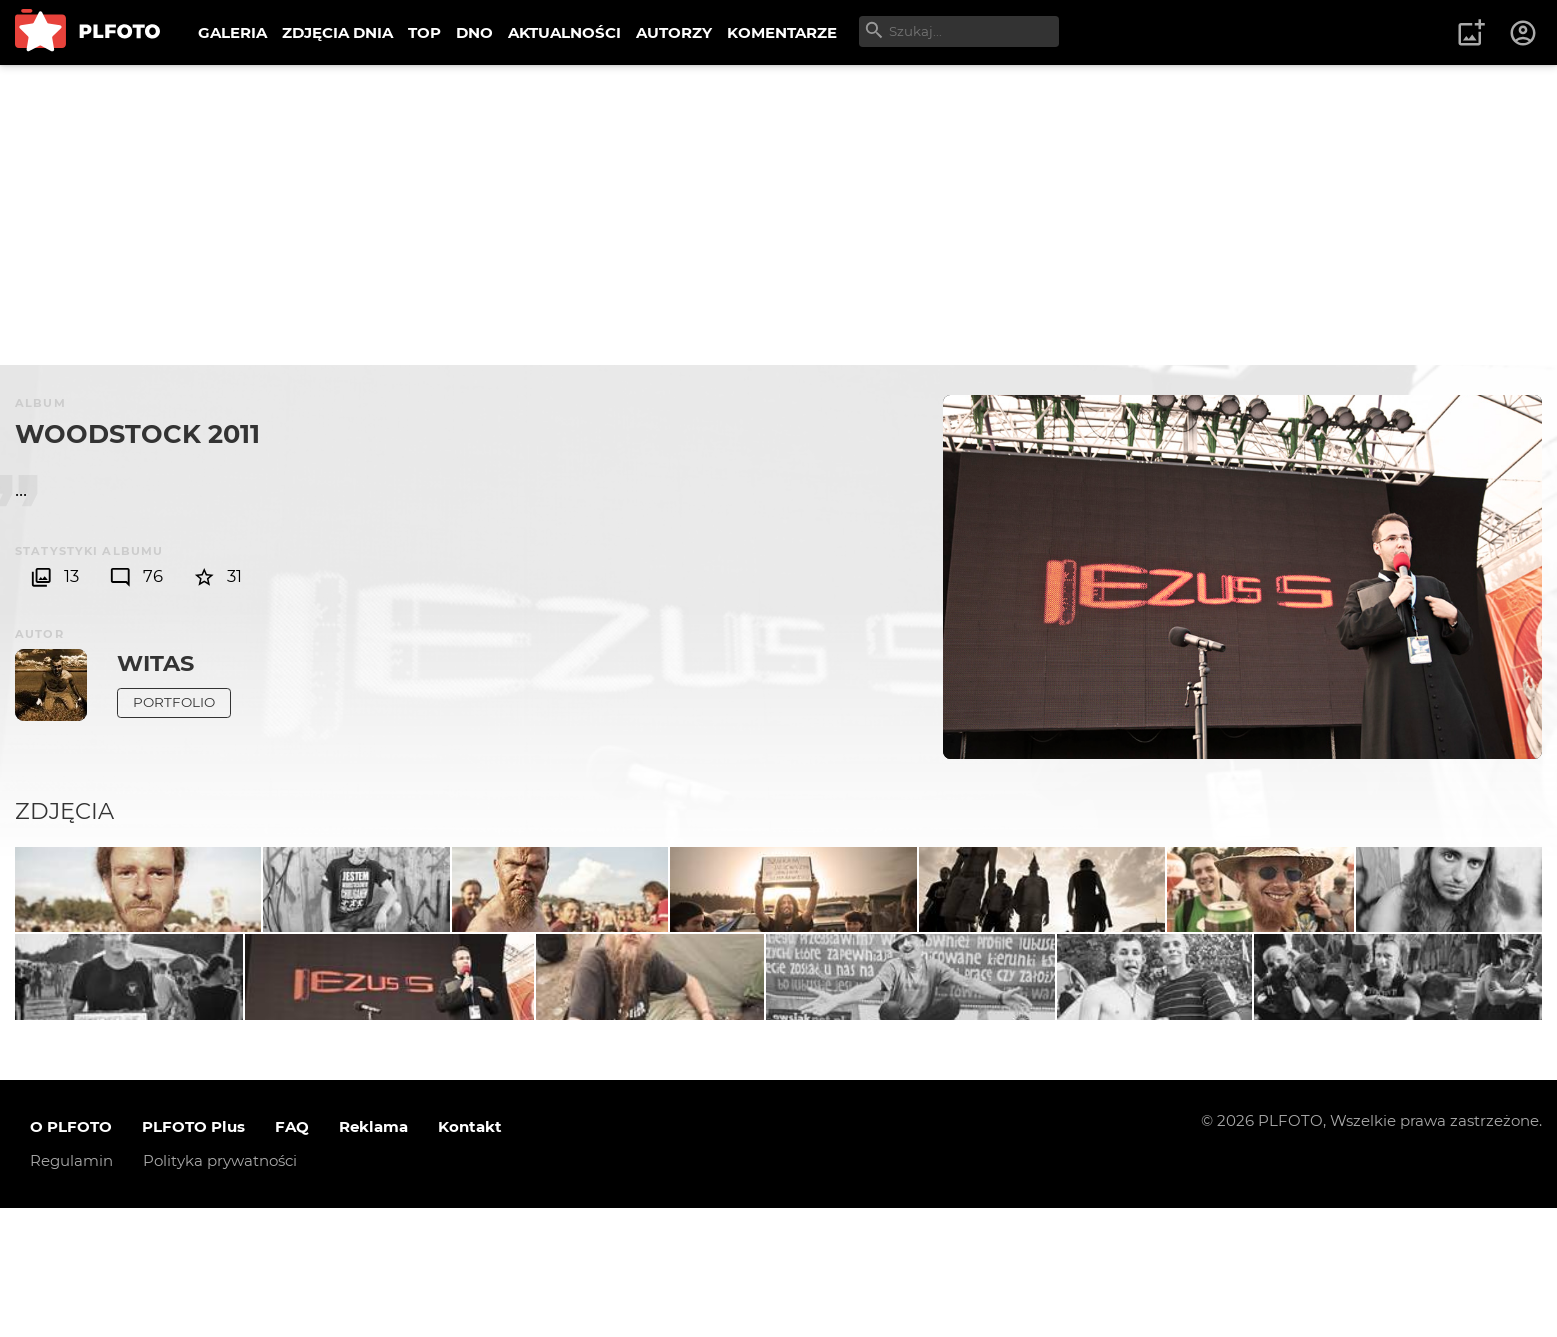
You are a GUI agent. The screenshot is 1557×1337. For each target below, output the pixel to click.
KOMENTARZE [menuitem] (782, 32)
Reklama (373, 1256)
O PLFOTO (71, 1256)
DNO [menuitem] (474, 32)
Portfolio (174, 702)
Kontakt (470, 1256)
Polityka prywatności (220, 1290)
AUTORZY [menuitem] (674, 32)
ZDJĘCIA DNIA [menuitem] (337, 32)
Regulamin (71, 1290)
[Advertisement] (779, 215)
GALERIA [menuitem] (232, 32)
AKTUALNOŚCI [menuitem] (564, 32)
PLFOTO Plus (193, 1256)
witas (155, 663)
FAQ (292, 1256)
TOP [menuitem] (424, 32)
